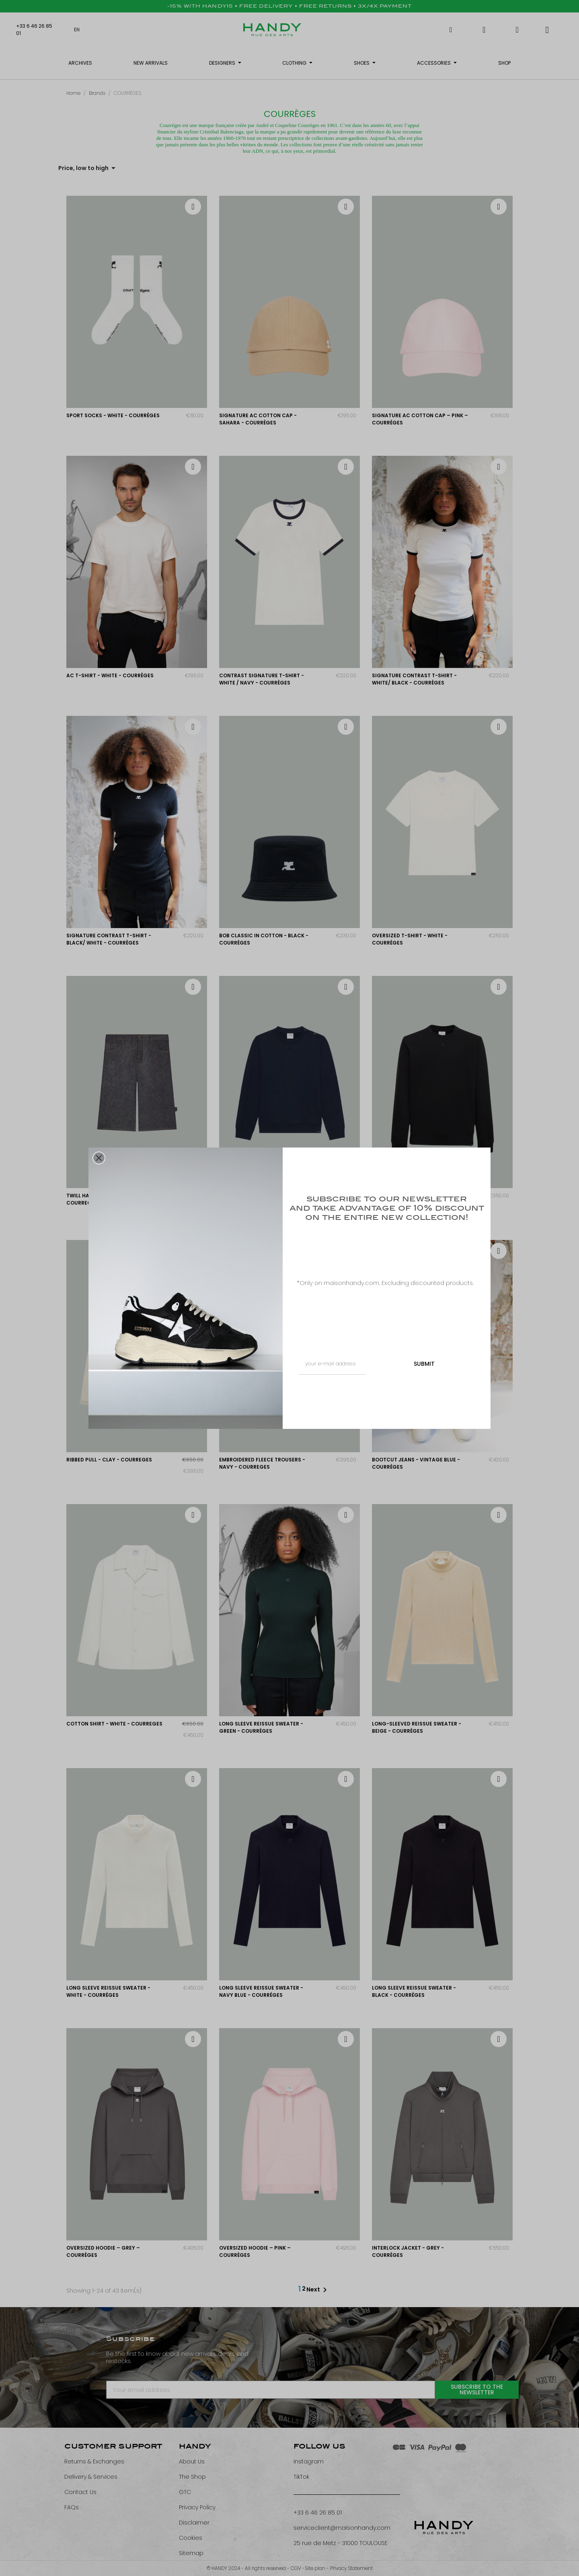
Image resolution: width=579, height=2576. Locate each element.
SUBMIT (424, 1364)
